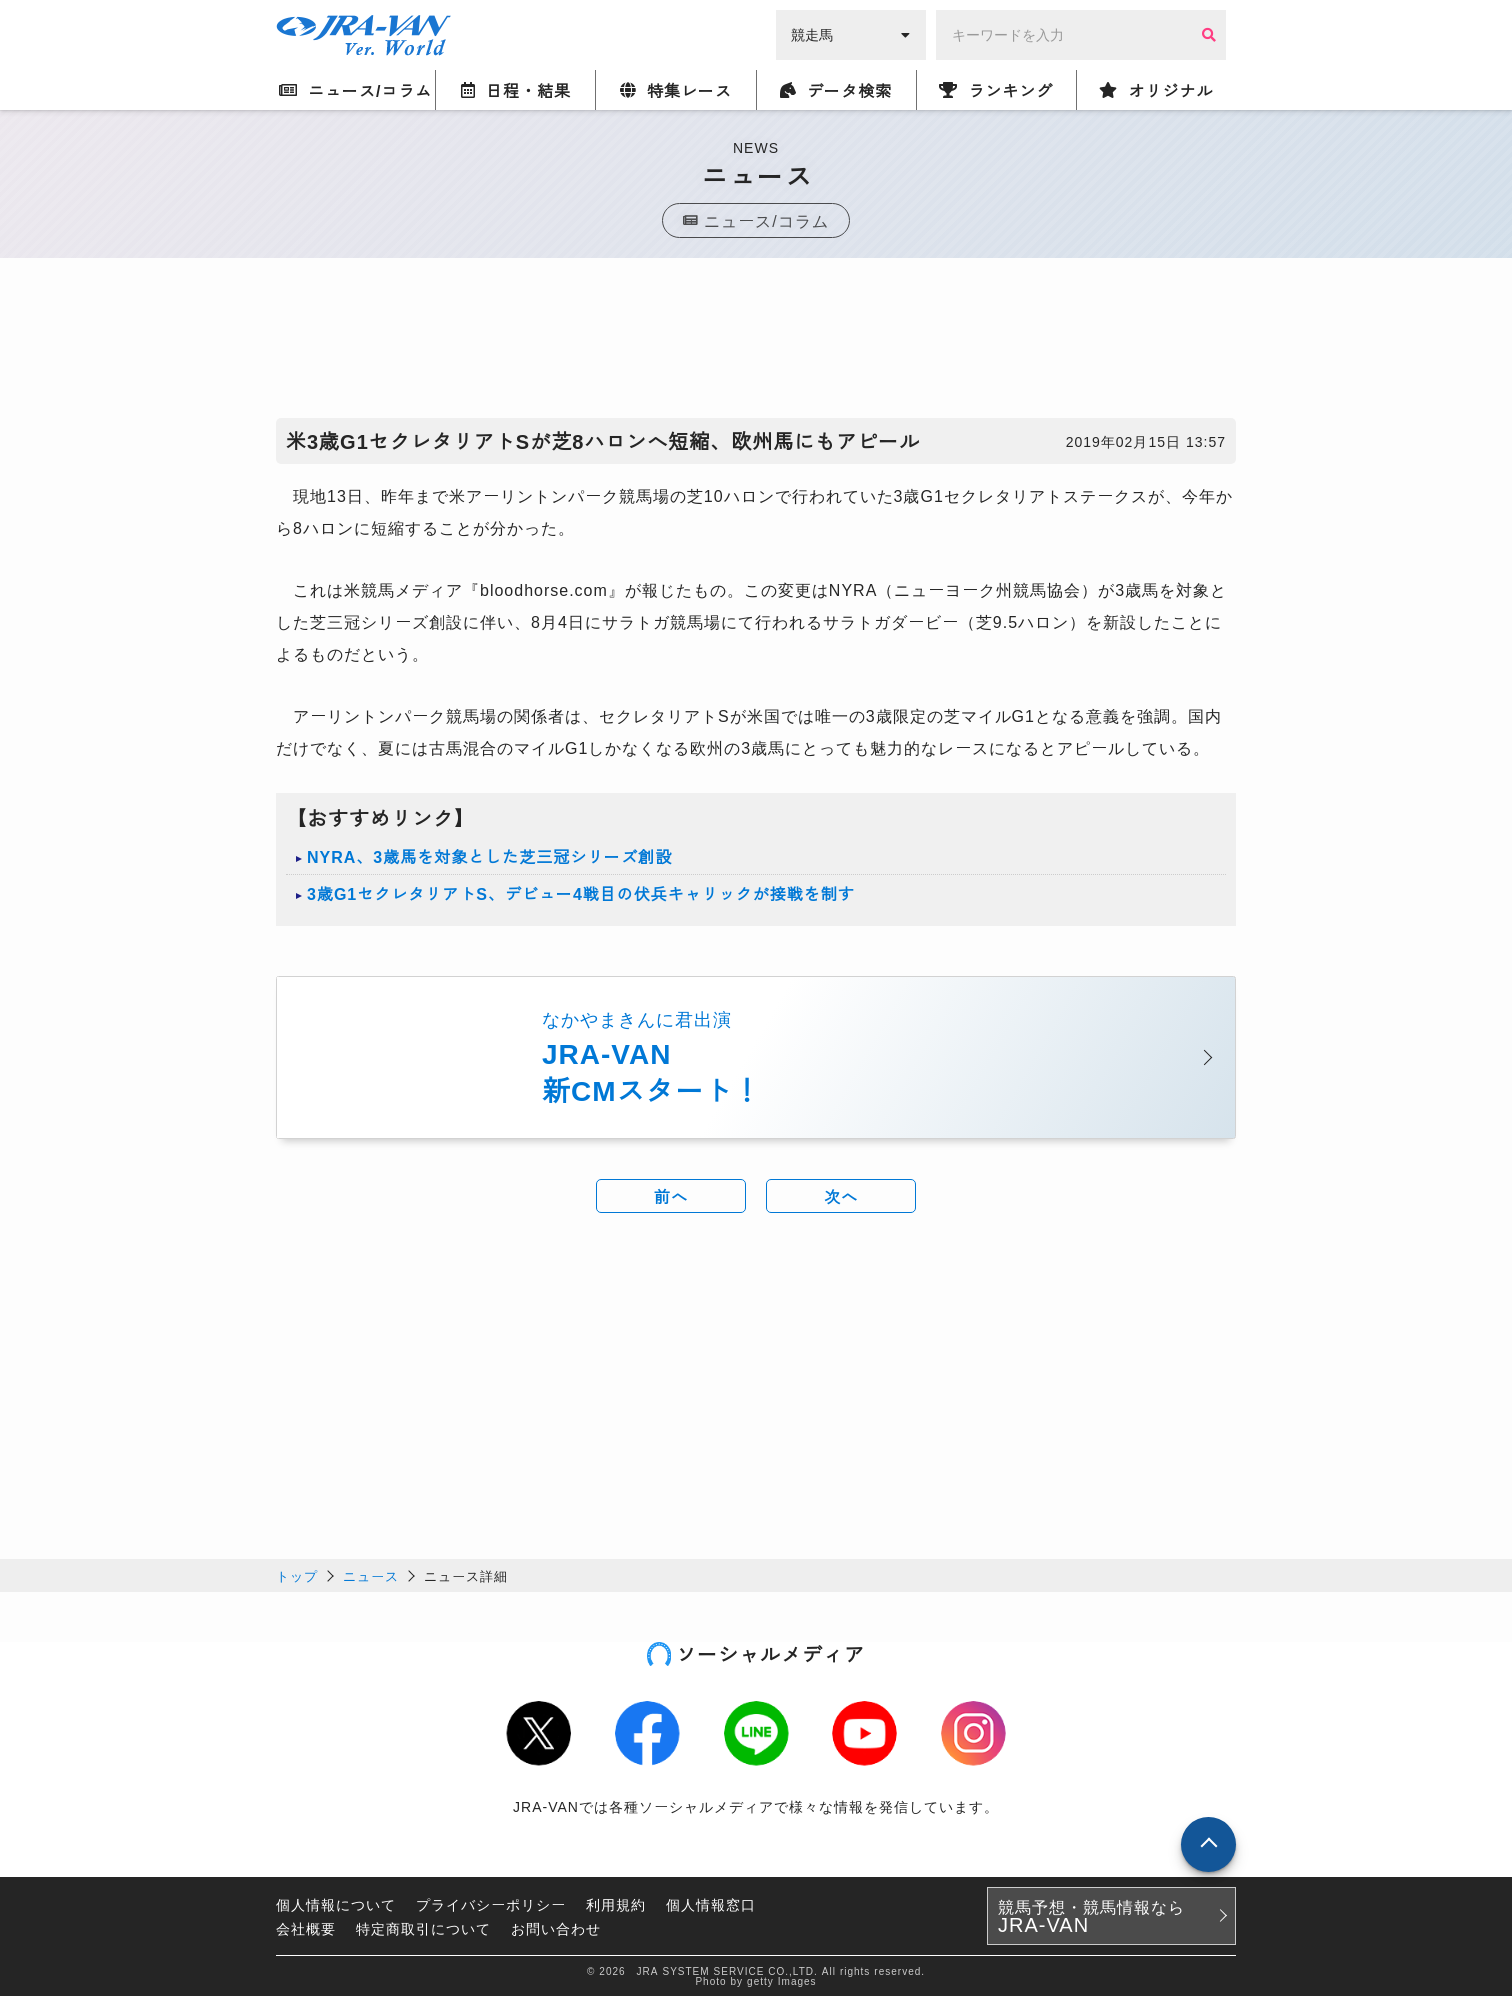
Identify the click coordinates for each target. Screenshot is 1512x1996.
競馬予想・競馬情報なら (1091, 1916)
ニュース (371, 1575)
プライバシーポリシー (491, 1904)
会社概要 (306, 1928)
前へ (671, 1196)
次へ (841, 1196)
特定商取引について (423, 1928)
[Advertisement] (756, 343)
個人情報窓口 (711, 1904)
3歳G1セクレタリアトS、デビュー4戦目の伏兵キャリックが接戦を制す (581, 893)
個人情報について (336, 1904)
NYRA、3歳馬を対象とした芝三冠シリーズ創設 (489, 856)
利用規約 (616, 1904)
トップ (297, 1575)
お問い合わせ (556, 1928)
